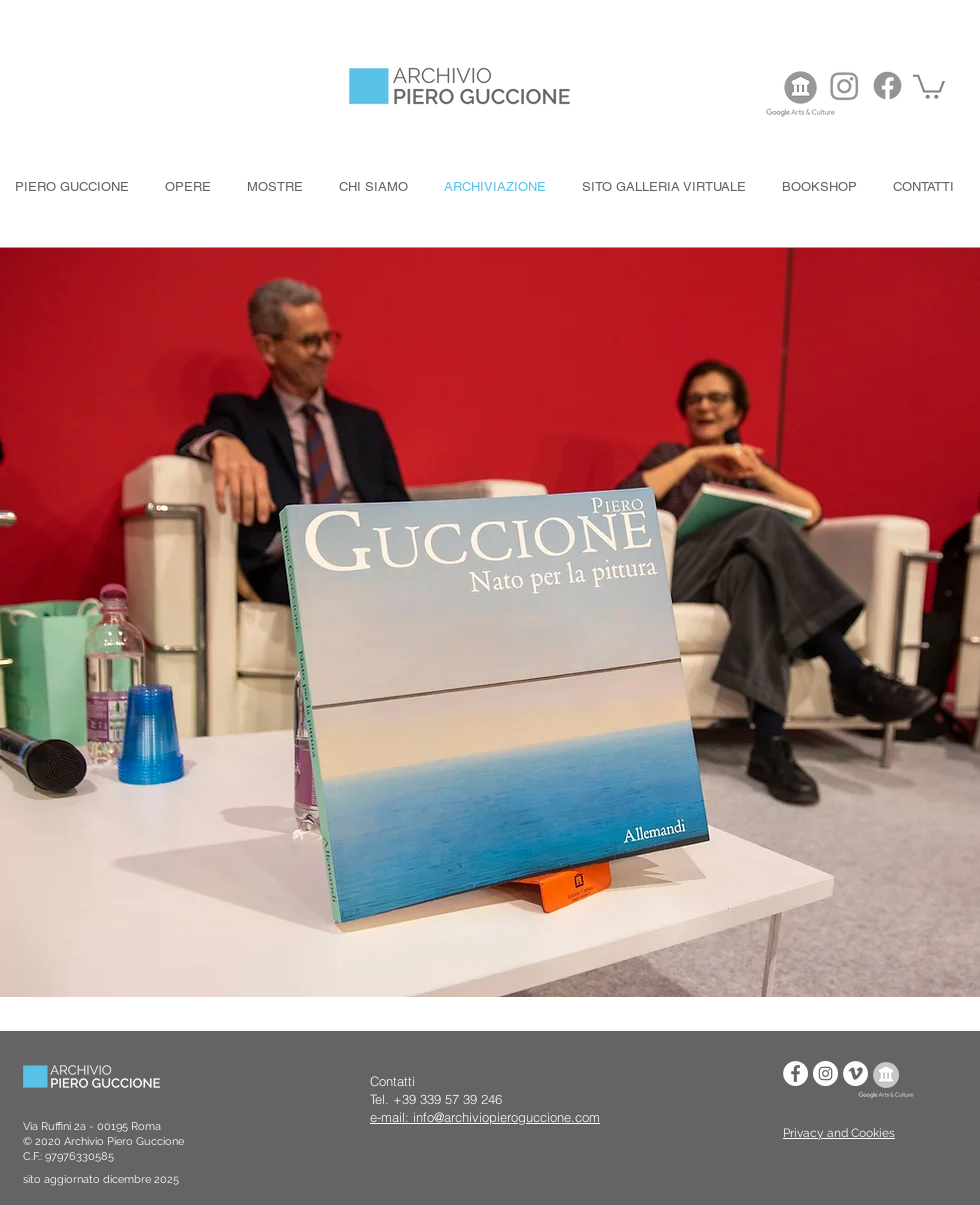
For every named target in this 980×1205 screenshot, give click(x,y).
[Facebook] (887, 85)
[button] (929, 85)
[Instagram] (844, 85)
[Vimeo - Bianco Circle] (855, 1073)
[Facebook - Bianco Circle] (795, 1073)
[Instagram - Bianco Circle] (825, 1073)
